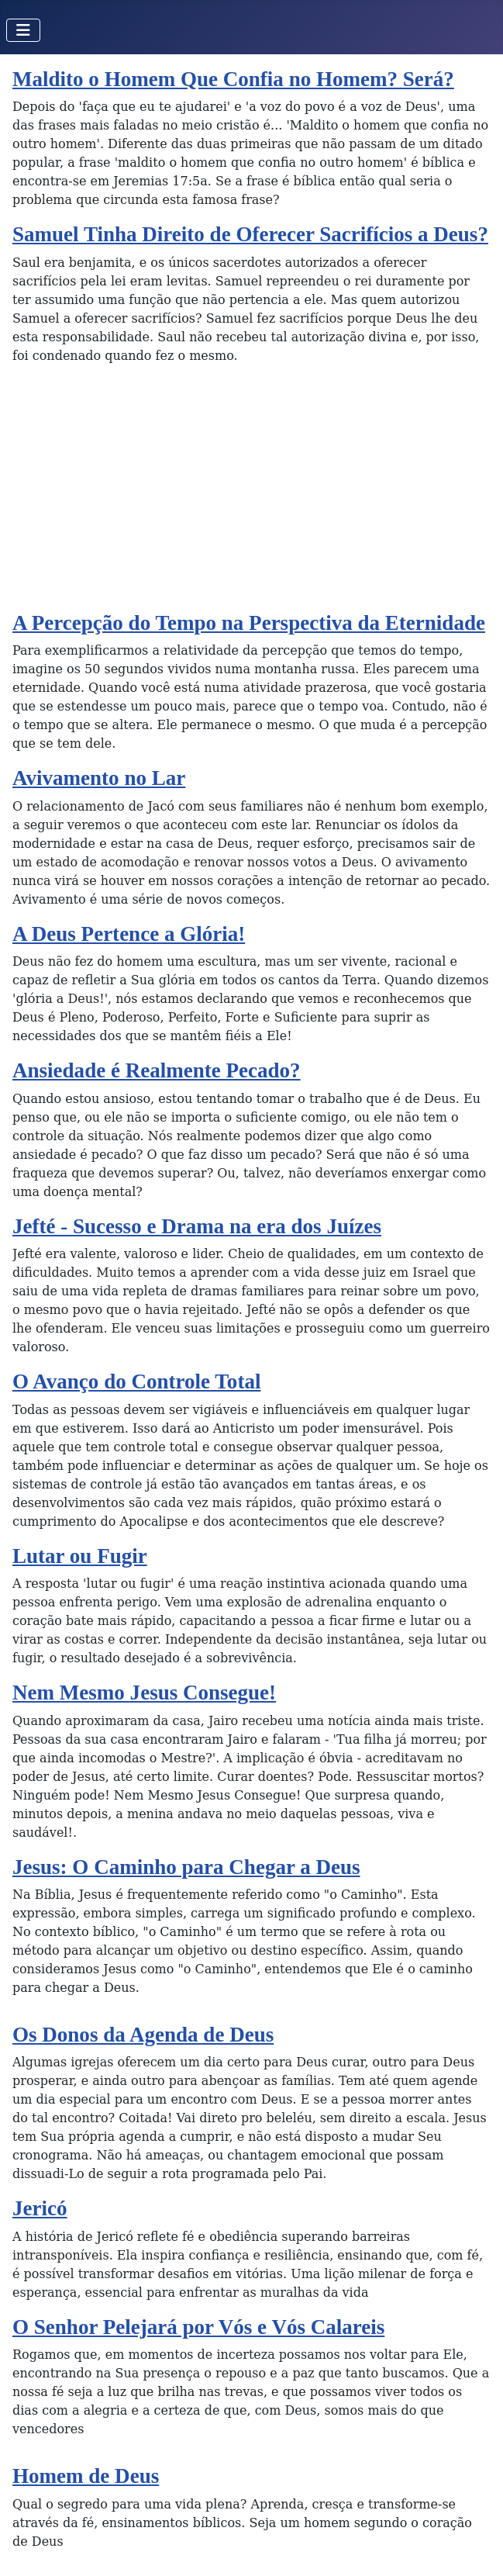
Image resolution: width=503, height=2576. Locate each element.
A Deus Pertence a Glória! (128, 934)
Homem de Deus (85, 2476)
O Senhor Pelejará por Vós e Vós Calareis (198, 2327)
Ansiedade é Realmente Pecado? (156, 1070)
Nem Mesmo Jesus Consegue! (144, 1692)
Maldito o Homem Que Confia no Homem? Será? (233, 79)
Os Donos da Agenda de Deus (143, 2034)
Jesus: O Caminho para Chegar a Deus (186, 1867)
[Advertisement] (251, 494)
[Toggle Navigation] (23, 30)
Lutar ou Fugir (79, 1556)
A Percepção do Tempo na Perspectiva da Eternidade (248, 622)
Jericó (39, 2208)
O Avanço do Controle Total (136, 1381)
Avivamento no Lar (98, 778)
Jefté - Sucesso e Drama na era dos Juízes (196, 1226)
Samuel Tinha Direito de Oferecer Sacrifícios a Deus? (250, 234)
